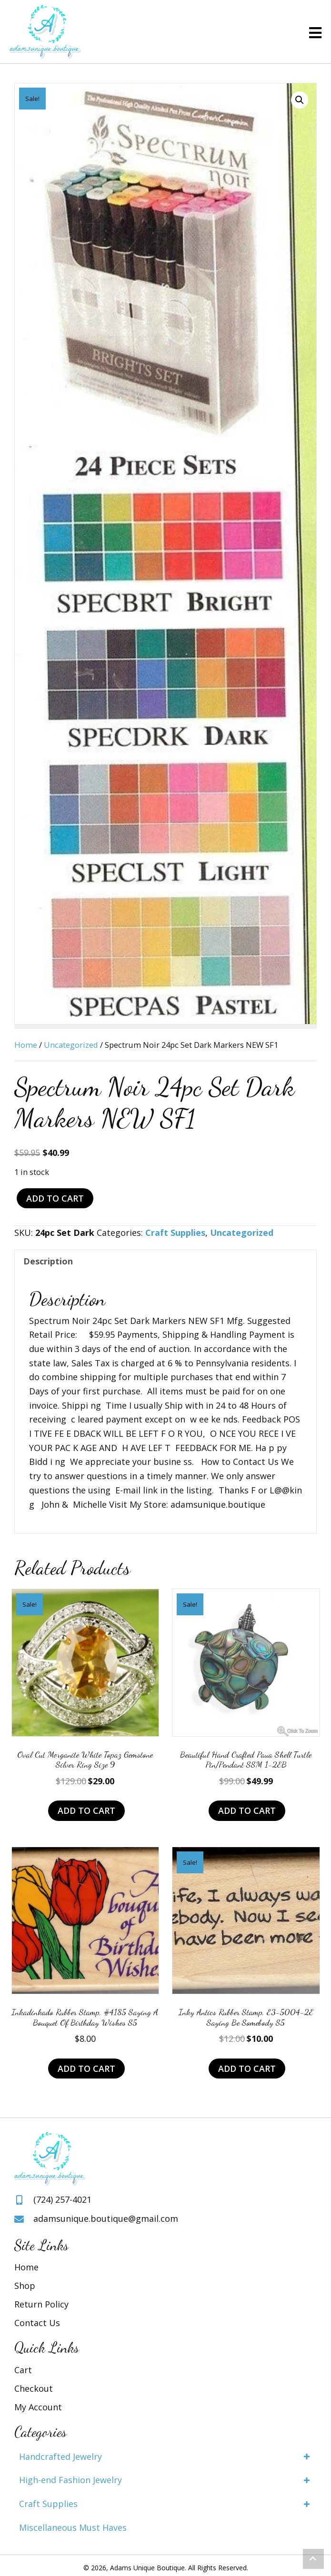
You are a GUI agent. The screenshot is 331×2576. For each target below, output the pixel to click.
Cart (23, 2370)
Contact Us (37, 2322)
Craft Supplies (175, 1232)
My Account (38, 2407)
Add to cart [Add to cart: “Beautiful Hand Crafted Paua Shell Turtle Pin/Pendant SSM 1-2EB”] (247, 1810)
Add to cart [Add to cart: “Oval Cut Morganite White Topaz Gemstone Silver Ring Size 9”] (86, 1810)
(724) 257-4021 (62, 2199)
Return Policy (41, 2304)
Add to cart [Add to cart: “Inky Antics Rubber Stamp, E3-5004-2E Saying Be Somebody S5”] (247, 2068)
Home (25, 1044)
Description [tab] (48, 1261)
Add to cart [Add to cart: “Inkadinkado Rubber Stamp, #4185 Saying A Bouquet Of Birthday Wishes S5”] (86, 2068)
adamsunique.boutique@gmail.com (105, 2218)
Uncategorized (71, 1044)
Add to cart (55, 1198)
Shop (24, 2285)
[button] (299, 100)
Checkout (33, 2388)
